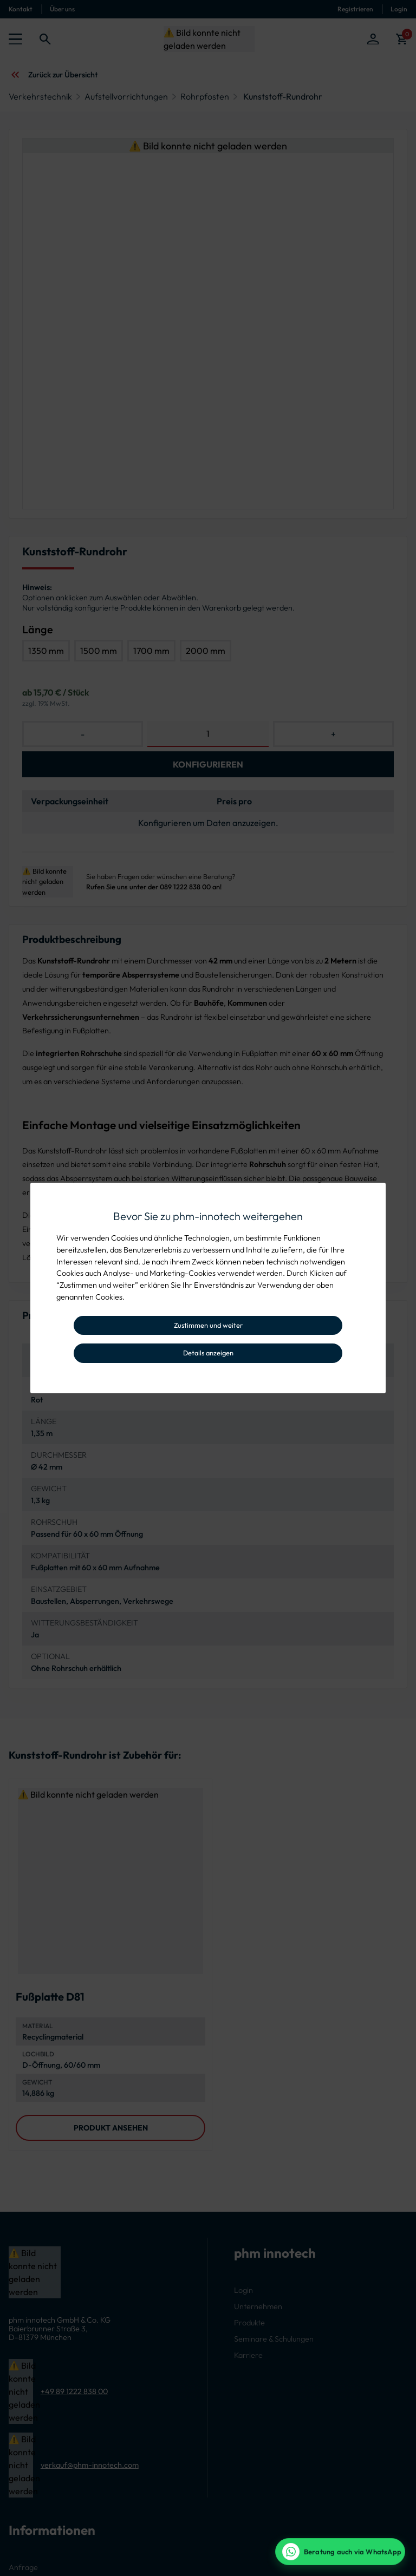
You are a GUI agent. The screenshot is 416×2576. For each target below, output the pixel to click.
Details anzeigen (208, 1352)
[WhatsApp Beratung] (340, 2551)
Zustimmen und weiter (208, 1325)
